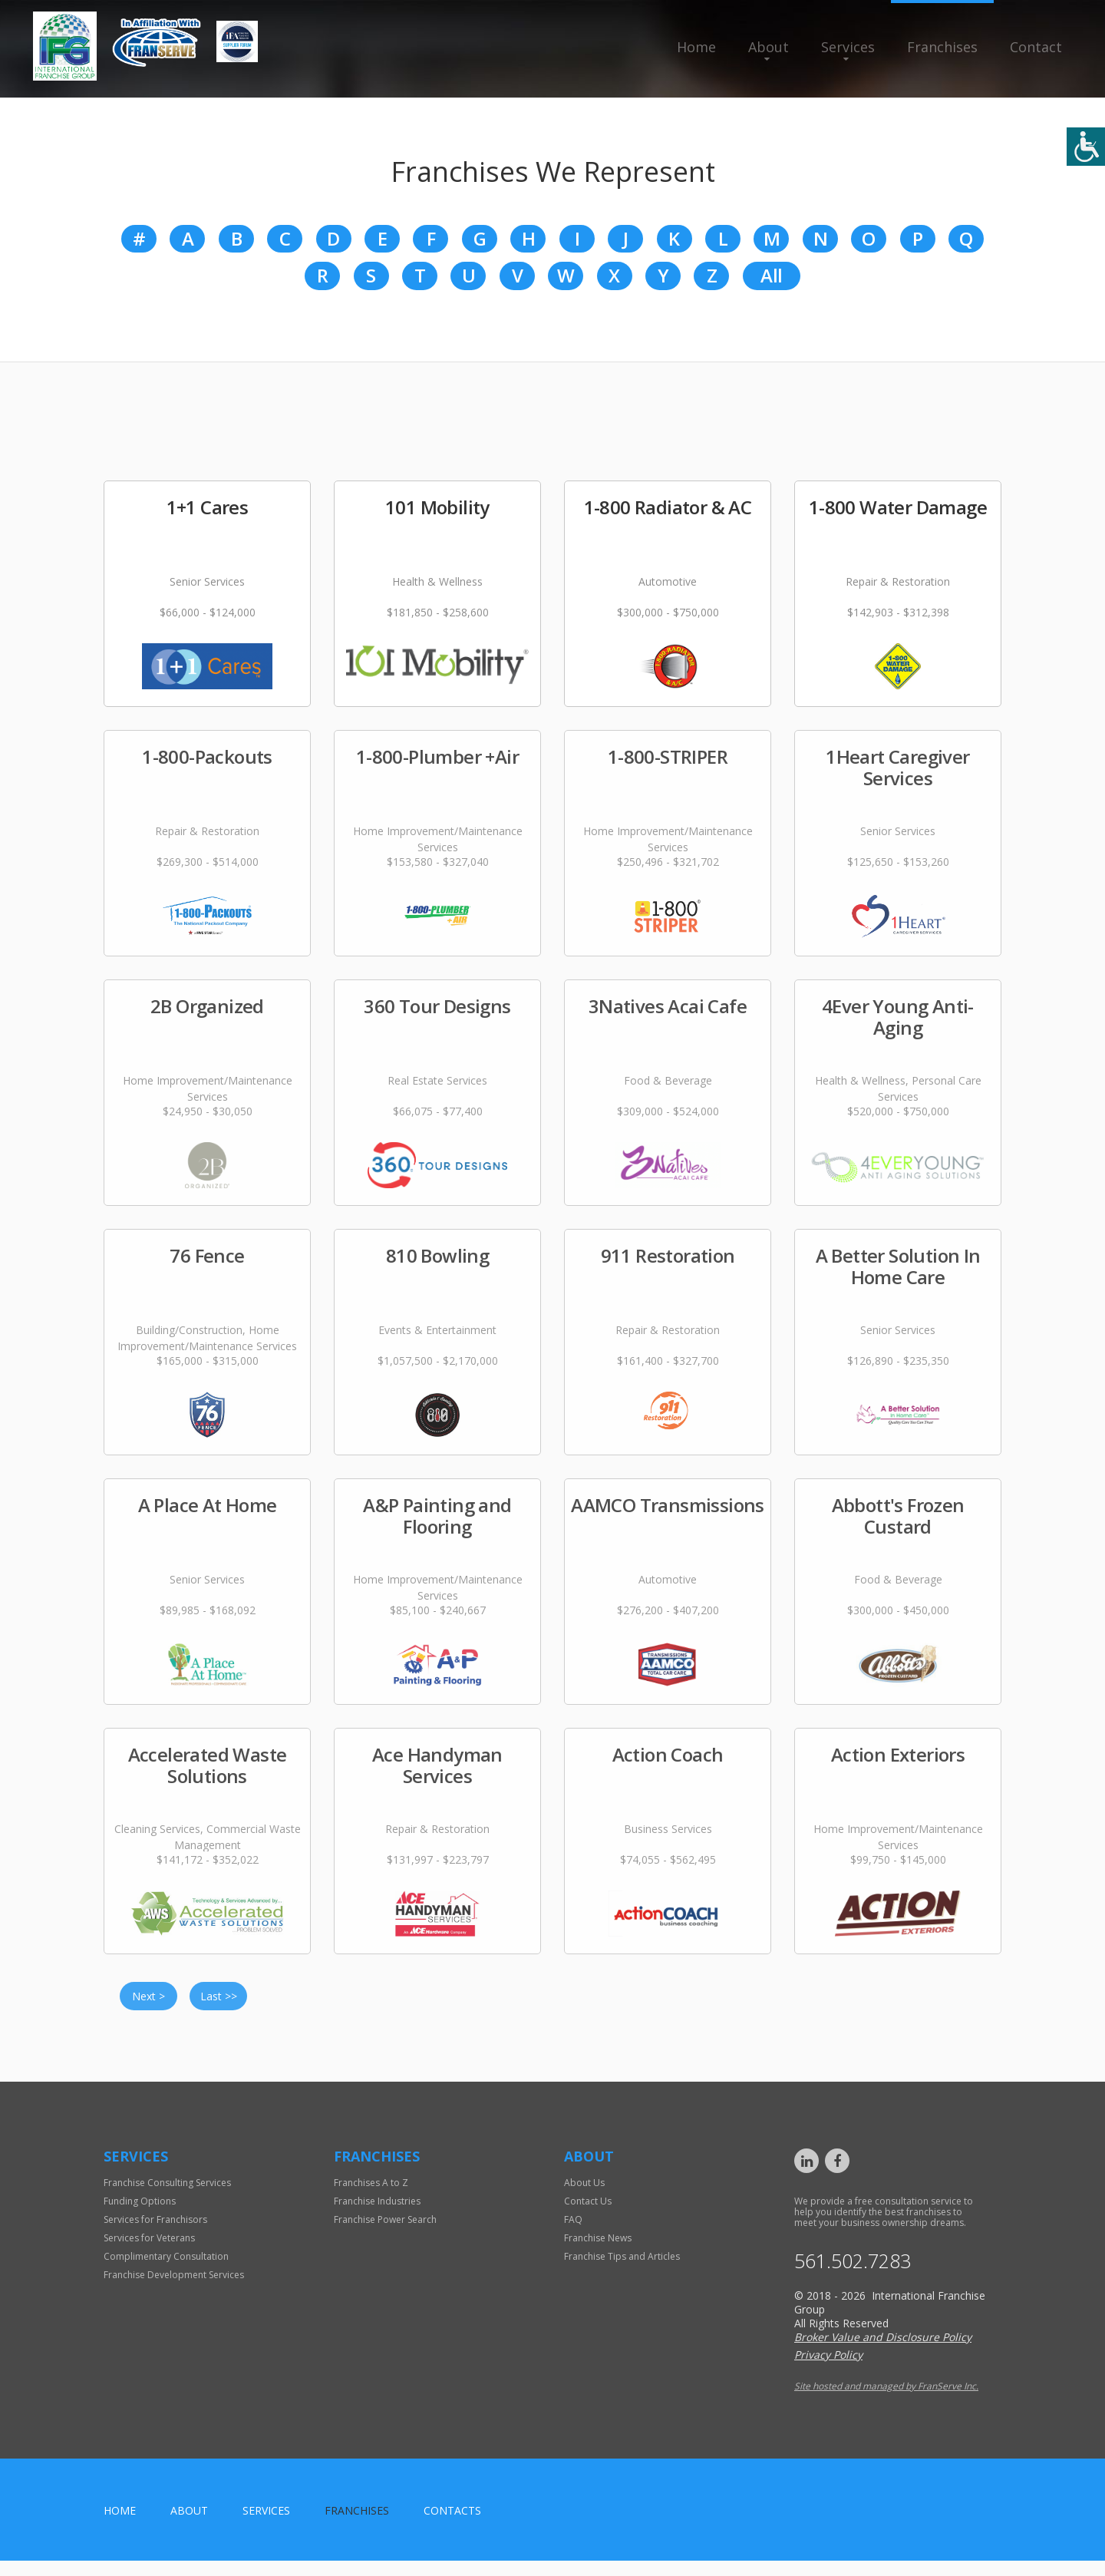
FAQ (573, 2230)
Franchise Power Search (385, 2230)
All (771, 284)
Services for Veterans (149, 2249)
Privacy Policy (828, 2370)
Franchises (942, 47)
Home (696, 47)
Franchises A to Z (371, 2194)
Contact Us (588, 2212)
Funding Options (140, 2212)
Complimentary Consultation (166, 2267)
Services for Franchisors (155, 2230)
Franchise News (598, 2249)
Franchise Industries (377, 2212)
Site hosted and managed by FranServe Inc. (886, 2401)
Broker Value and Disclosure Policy (882, 2352)
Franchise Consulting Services (167, 2194)
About (768, 47)
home (120, 2525)
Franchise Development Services (174, 2286)
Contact (1036, 47)
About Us (584, 2194)
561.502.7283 (864, 2274)
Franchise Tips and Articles (622, 2267)
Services (848, 47)
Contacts (452, 2525)
